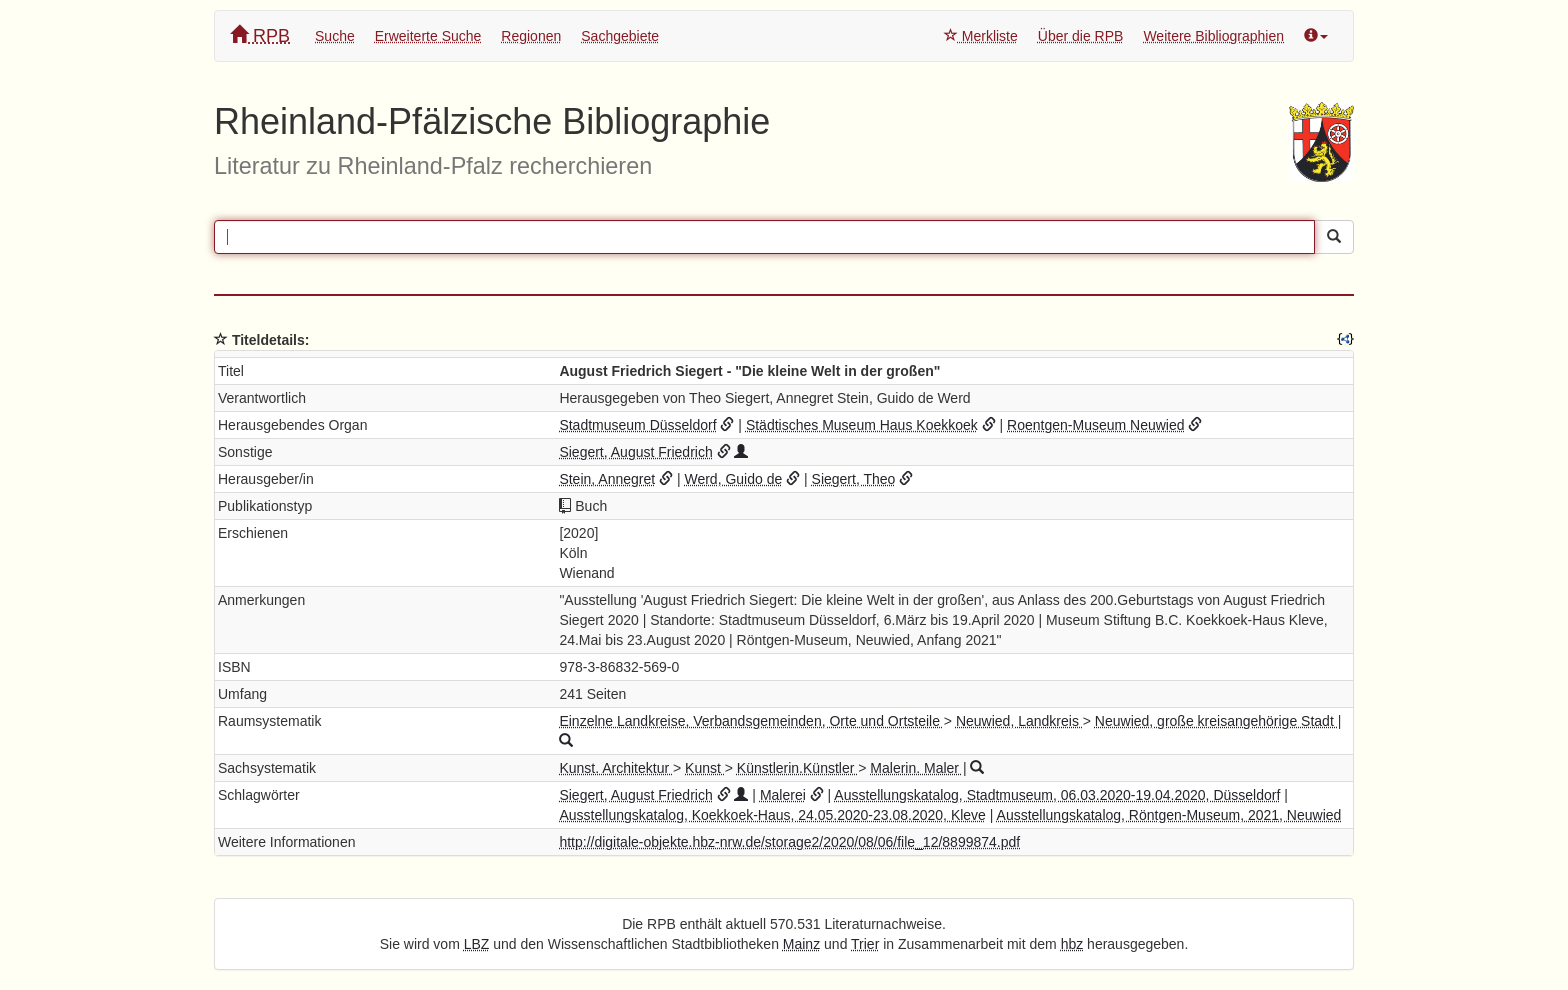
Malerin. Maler (916, 768)
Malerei (783, 795)
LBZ (477, 944)
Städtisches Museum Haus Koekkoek (862, 425)
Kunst (705, 768)
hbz (1072, 944)
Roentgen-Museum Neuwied (1095, 425)
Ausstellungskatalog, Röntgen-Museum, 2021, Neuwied (1169, 815)
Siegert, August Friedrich (635, 452)
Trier (865, 944)
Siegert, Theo (854, 479)
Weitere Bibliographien (1213, 36)
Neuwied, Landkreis (1019, 721)
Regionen (531, 36)
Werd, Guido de (733, 479)
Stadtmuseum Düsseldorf (637, 425)
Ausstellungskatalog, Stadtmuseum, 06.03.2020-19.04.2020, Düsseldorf (1057, 795)
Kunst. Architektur (616, 768)
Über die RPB (1081, 36)
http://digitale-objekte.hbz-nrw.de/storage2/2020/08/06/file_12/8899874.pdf (789, 842)
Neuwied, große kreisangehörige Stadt (1216, 721)
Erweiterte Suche (428, 36)
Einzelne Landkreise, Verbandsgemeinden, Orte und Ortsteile (751, 721)
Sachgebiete (620, 36)
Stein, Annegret (607, 479)
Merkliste (981, 36)
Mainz (801, 944)
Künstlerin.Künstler (797, 768)
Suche (335, 36)
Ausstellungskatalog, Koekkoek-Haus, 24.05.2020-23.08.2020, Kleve (772, 815)
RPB (260, 35)
